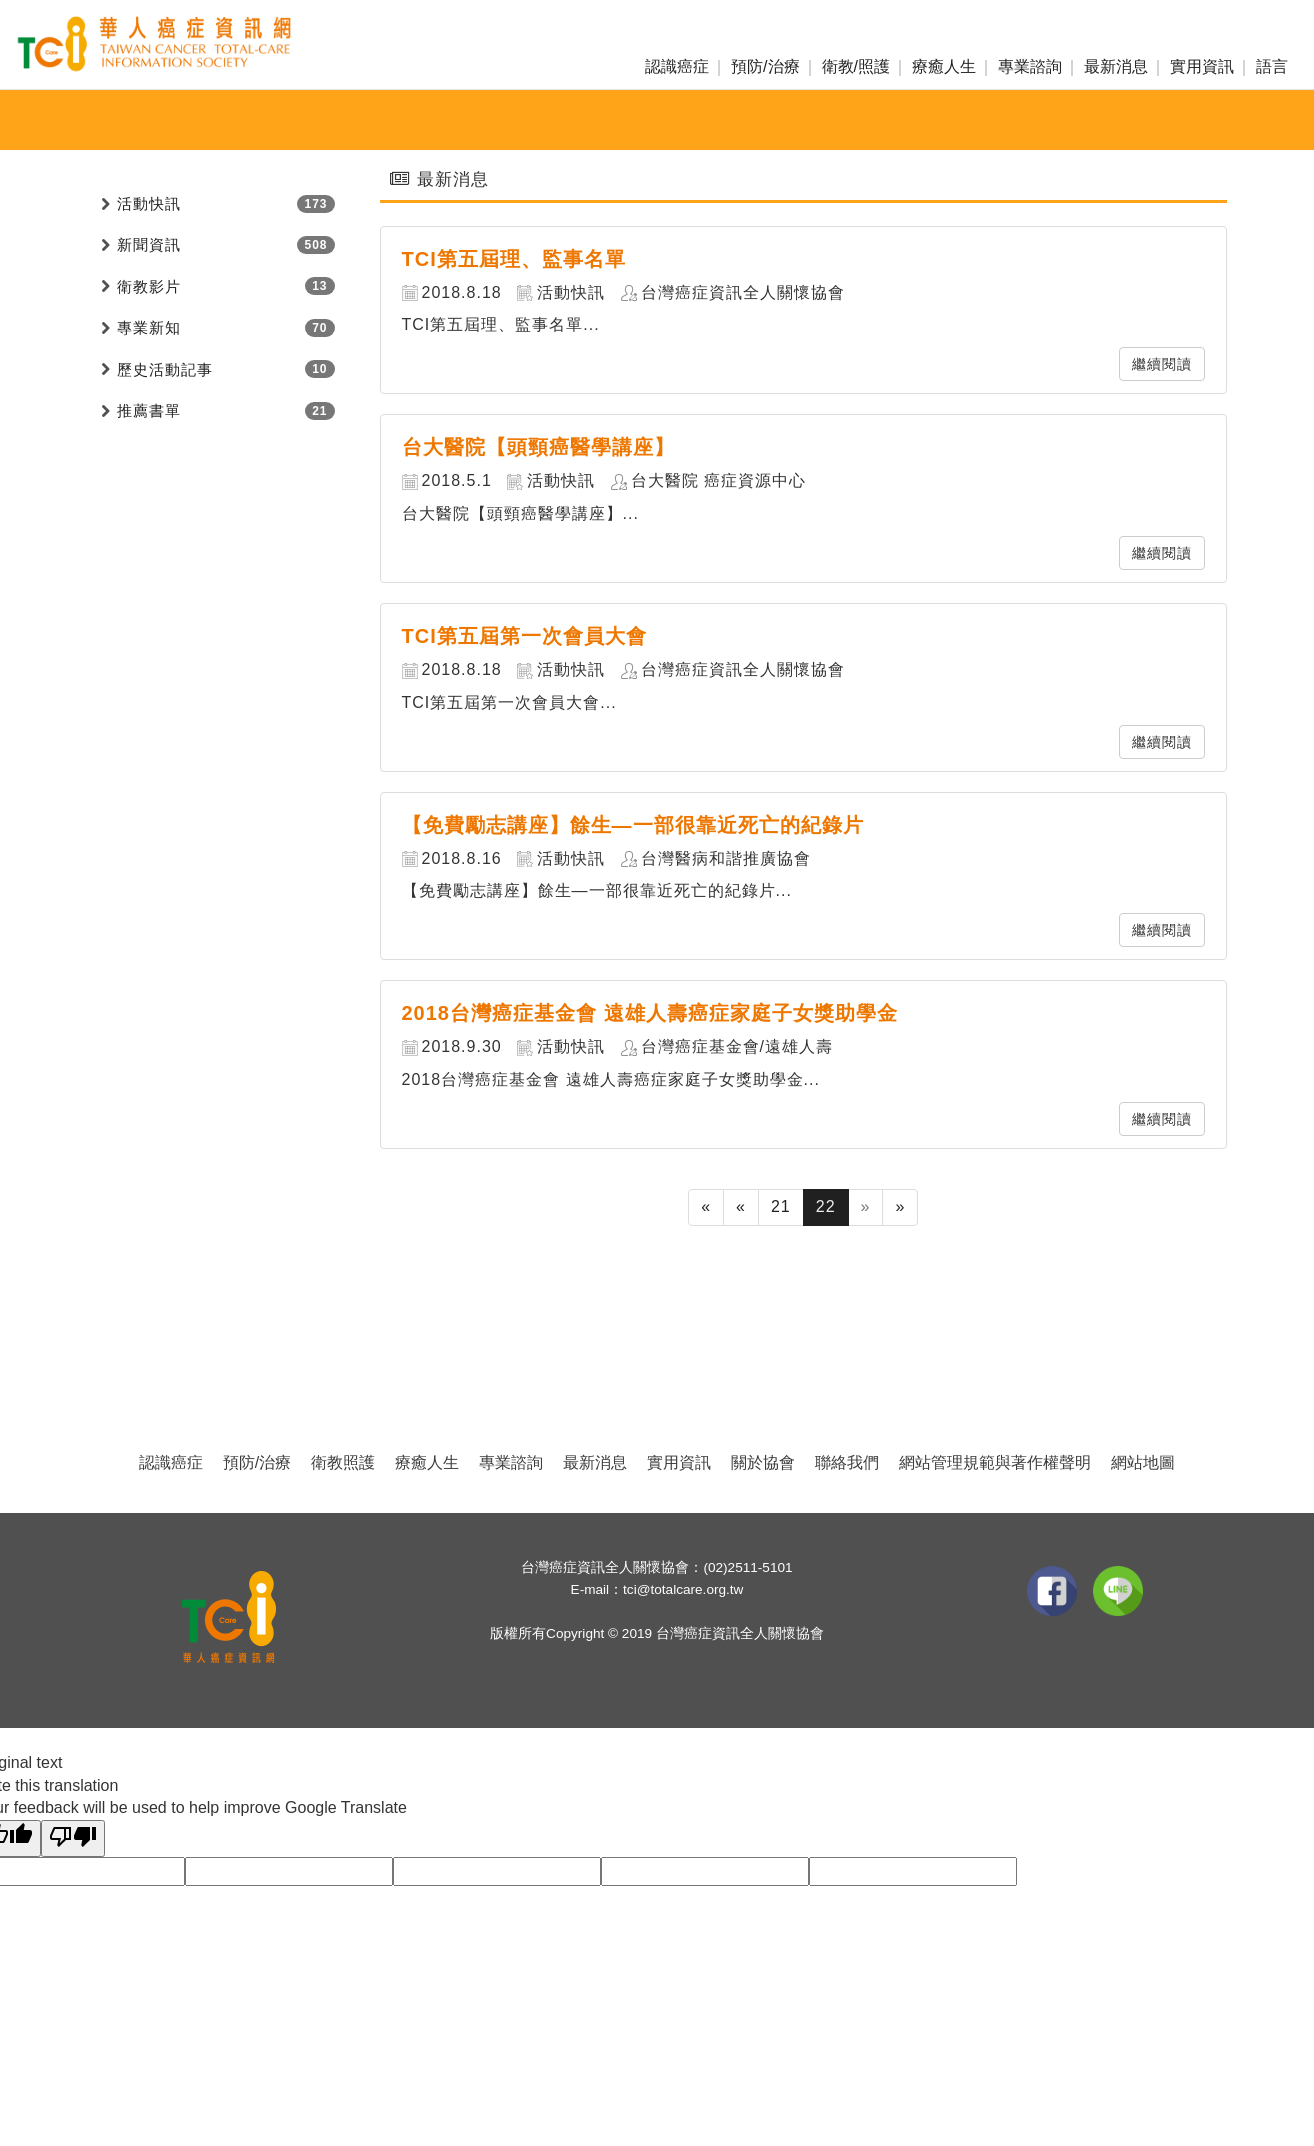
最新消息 (1116, 66)
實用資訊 (1202, 66)
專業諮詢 (1030, 66)
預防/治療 (765, 66)
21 (781, 1206)
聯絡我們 (847, 1462)
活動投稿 (841, 120)
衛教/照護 (856, 66)
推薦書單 (149, 410)
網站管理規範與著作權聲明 (995, 1462)
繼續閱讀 (1162, 364)
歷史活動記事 (165, 369)
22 (826, 1206)
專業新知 (657, 120)
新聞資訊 (565, 120)
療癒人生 (944, 66)
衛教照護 (343, 1462)
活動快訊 (473, 120)
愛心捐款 (749, 120)
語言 (1272, 66)
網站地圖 (1143, 1462)
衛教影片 (149, 286)
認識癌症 (677, 66)
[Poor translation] (73, 1838)
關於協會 (763, 1462)
